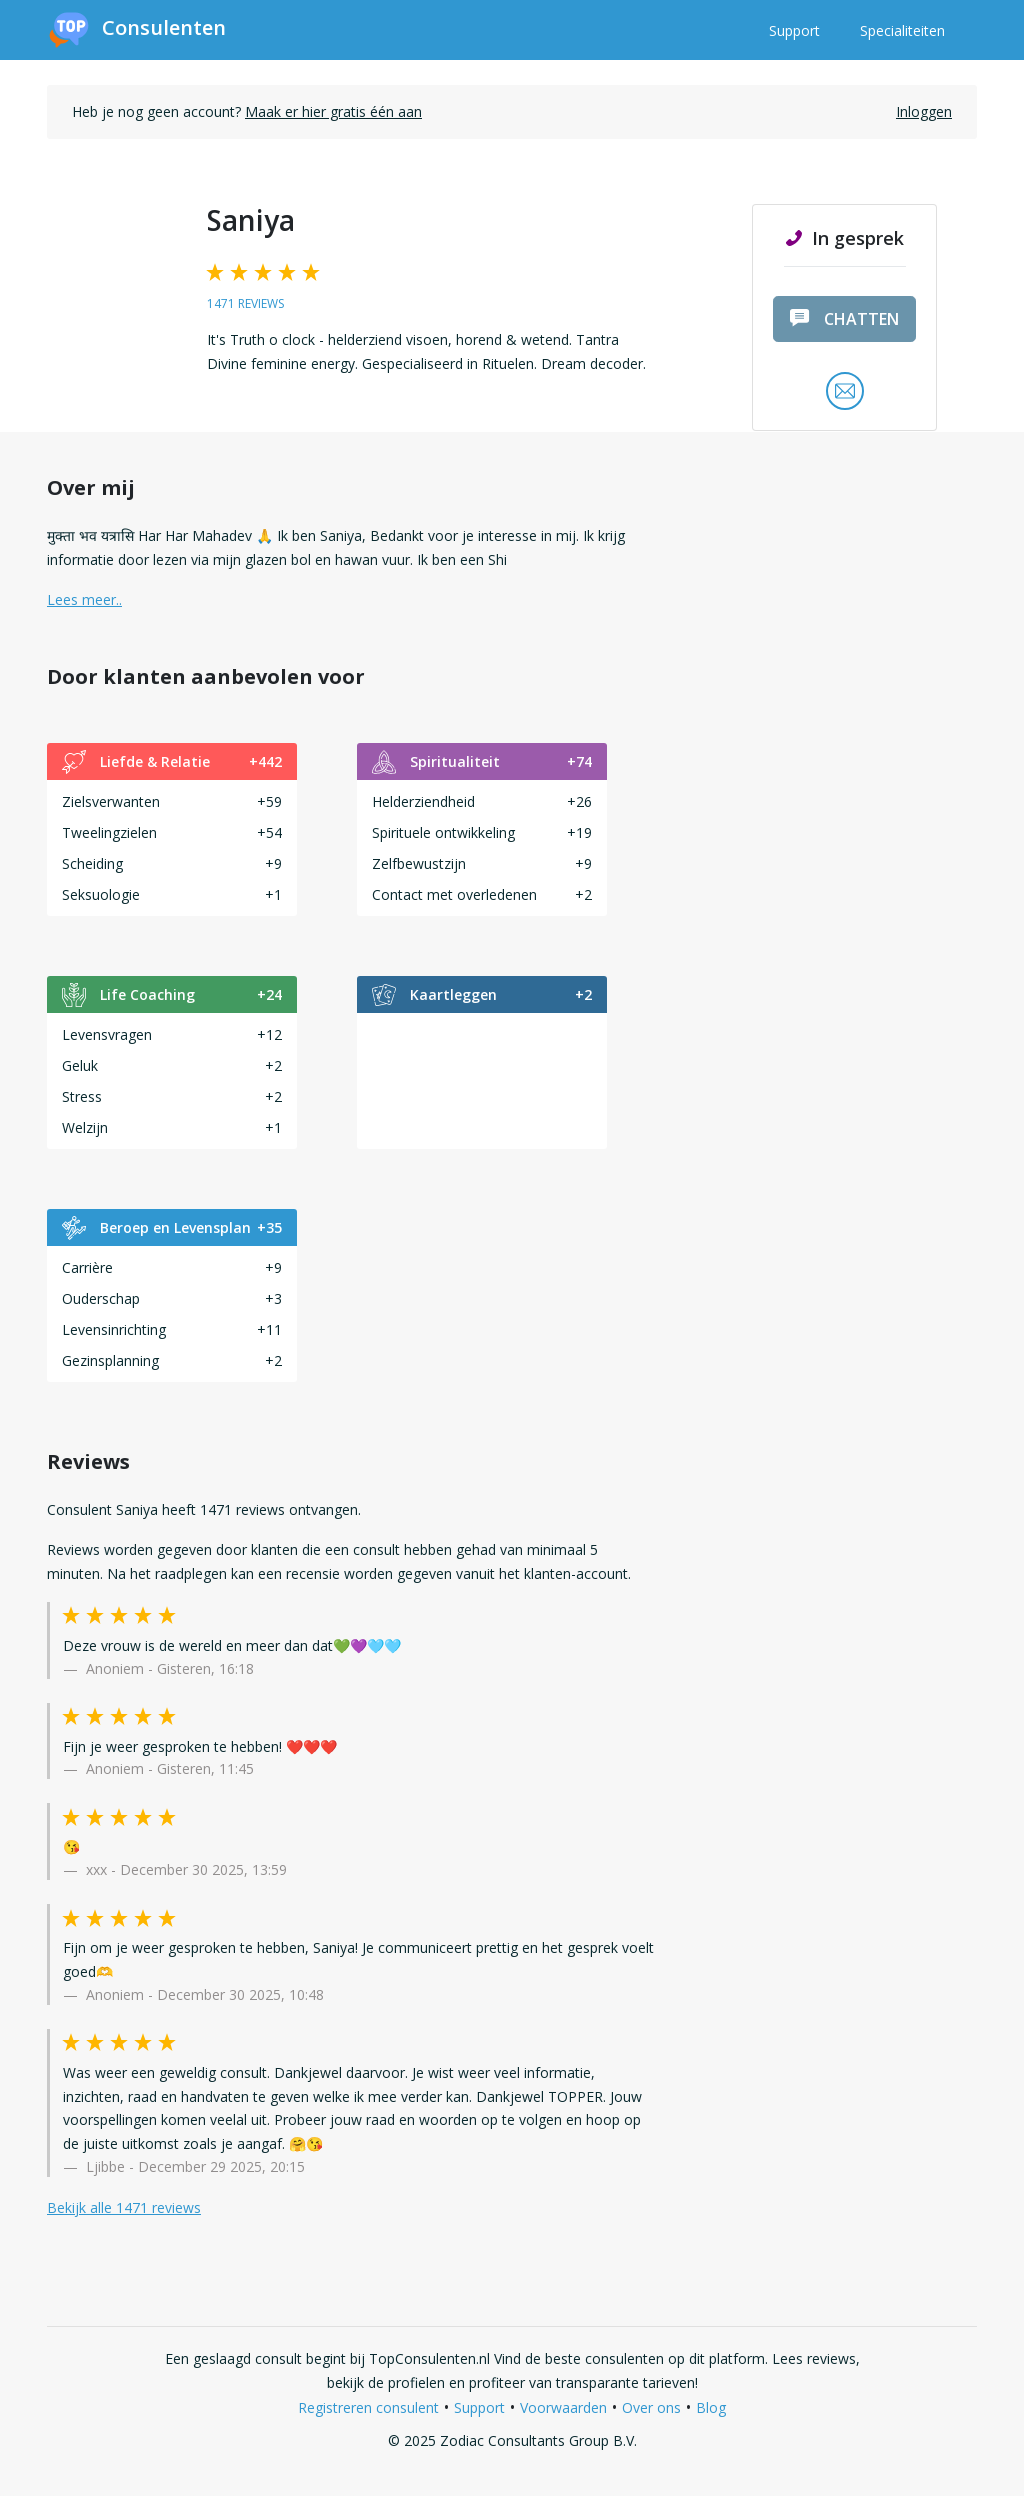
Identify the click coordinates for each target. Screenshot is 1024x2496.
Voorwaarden (563, 2407)
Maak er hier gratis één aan (333, 111)
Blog (711, 2407)
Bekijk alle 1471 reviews (124, 2207)
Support (794, 30)
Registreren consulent (368, 2407)
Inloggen (924, 111)
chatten (844, 319)
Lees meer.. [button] (84, 599)
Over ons (651, 2407)
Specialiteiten (902, 30)
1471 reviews (245, 303)
